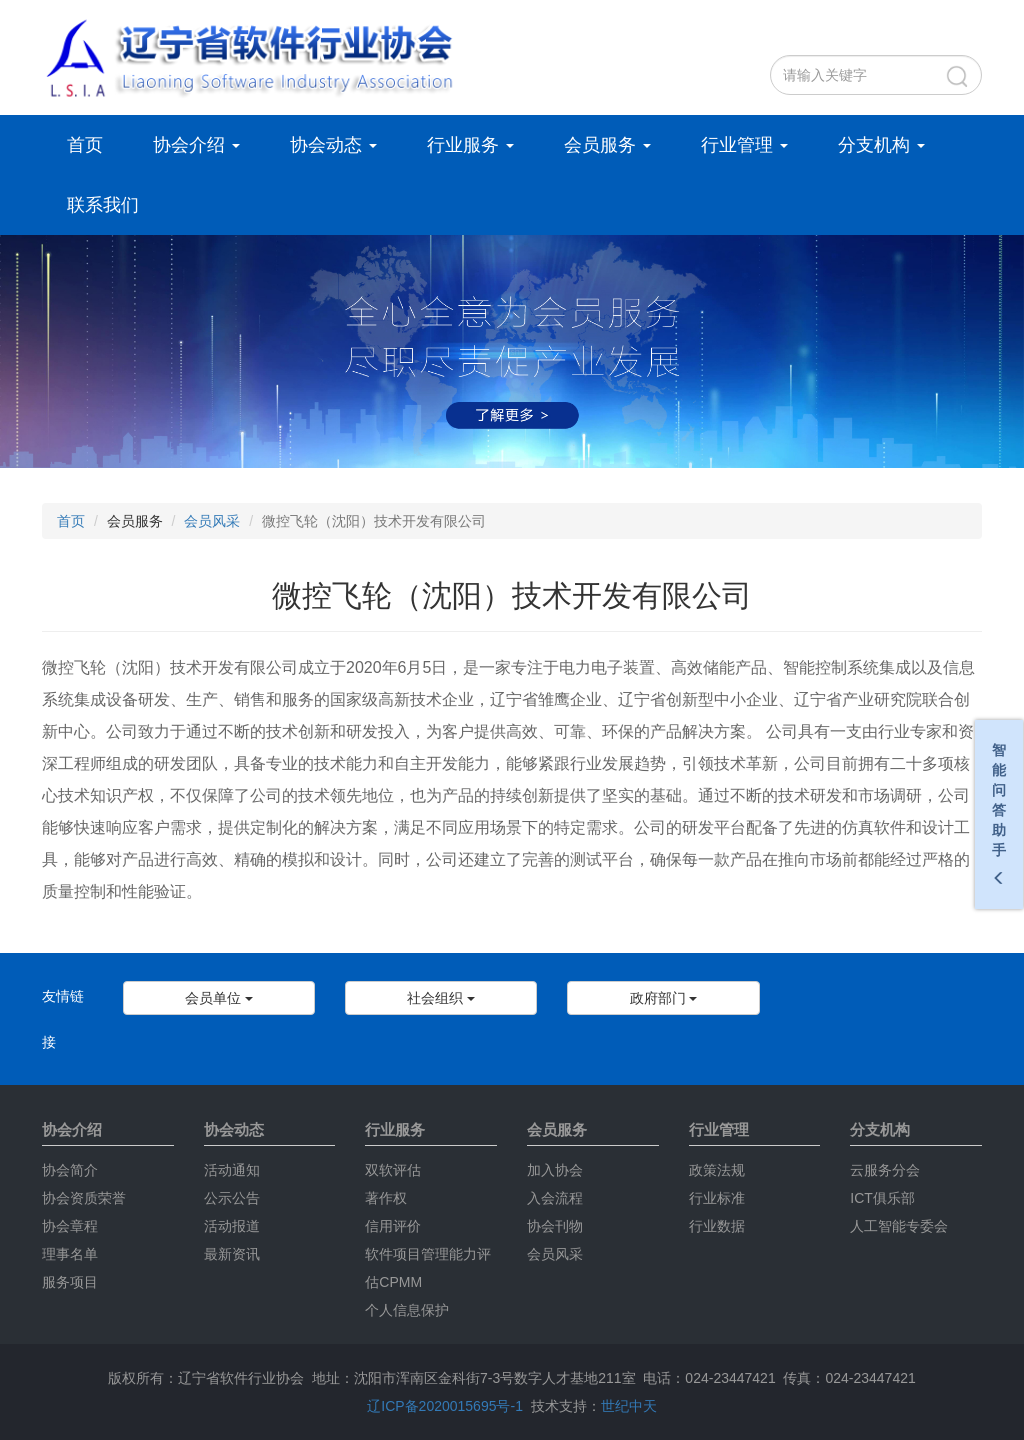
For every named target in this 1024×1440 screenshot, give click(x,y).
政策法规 (717, 1170)
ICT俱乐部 (882, 1198)
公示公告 (232, 1198)
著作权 (386, 1198)
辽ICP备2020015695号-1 (445, 1406)
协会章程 (70, 1226)
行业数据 (717, 1226)
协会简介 (70, 1170)
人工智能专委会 (899, 1226)
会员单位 (219, 998)
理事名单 (70, 1254)
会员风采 (212, 521)
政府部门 (664, 998)
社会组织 (441, 998)
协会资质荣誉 (84, 1198)
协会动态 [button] (333, 145)
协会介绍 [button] (196, 145)
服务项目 (70, 1282)
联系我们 (103, 205)
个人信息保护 (407, 1310)
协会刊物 (555, 1226)
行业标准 (717, 1198)
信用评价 (393, 1226)
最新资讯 (232, 1254)
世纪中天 (629, 1406)
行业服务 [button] (470, 145)
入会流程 (555, 1198)
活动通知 (232, 1170)
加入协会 (555, 1170)
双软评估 (393, 1170)
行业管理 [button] (744, 145)
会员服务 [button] (607, 145)
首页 (85, 145)
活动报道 (232, 1226)
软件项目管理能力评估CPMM (428, 1268)
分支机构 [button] (881, 145)
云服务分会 (885, 1170)
